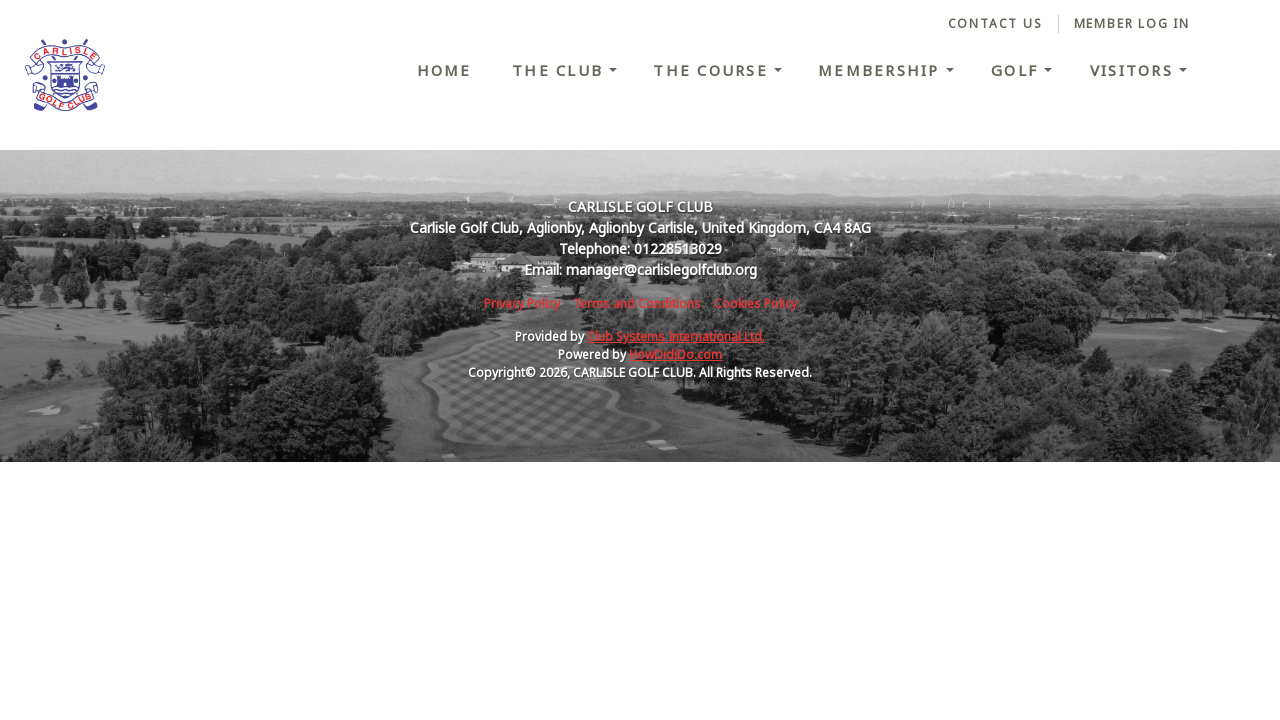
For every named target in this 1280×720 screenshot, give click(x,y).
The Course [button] (713, 70)
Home (444, 70)
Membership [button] (882, 70)
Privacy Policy (522, 303)
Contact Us (995, 23)
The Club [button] (560, 70)
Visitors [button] (1134, 70)
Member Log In (1132, 23)
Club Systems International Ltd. (676, 336)
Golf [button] (1017, 70)
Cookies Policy (755, 303)
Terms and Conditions (637, 303)
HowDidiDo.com (675, 354)
